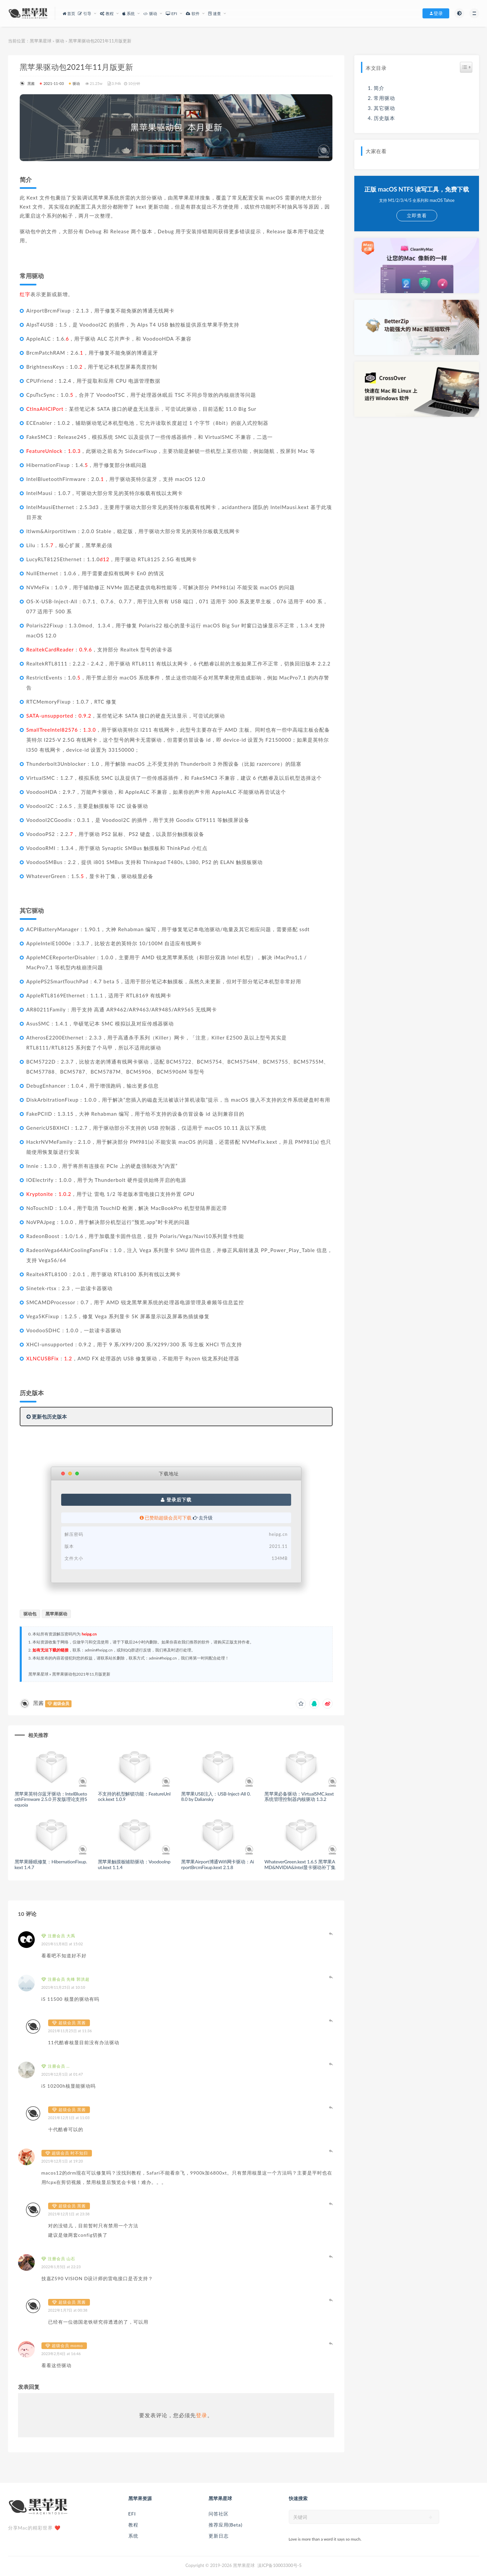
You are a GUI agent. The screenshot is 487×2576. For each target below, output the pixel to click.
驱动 (59, 40)
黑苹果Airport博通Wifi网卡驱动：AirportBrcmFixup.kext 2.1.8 (217, 1864)
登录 (201, 2415)
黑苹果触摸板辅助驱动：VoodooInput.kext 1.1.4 (134, 1864)
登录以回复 (331, 1933)
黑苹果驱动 (56, 1613)
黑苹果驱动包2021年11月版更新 (81, 1674)
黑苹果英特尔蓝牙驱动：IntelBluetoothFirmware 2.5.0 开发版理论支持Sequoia (51, 1799)
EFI (132, 2514)
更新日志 (219, 2536)
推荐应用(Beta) (226, 2525)
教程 (133, 2525)
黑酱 (27, 83)
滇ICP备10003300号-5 (279, 2565)
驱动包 (29, 1613)
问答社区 (219, 2514)
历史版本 (384, 118)
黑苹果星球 (40, 40)
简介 (379, 88)
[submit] (431, 2517)
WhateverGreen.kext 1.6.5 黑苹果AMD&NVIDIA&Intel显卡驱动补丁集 (300, 1864)
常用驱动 (384, 98)
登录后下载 (176, 1499)
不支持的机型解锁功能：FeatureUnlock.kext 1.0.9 (134, 1796)
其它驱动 (384, 108)
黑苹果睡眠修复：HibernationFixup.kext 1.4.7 (51, 1864)
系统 (133, 2536)
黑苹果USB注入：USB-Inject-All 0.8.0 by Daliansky (216, 1796)
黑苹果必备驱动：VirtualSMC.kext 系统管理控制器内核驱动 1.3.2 (299, 1796)
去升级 (203, 1517)
